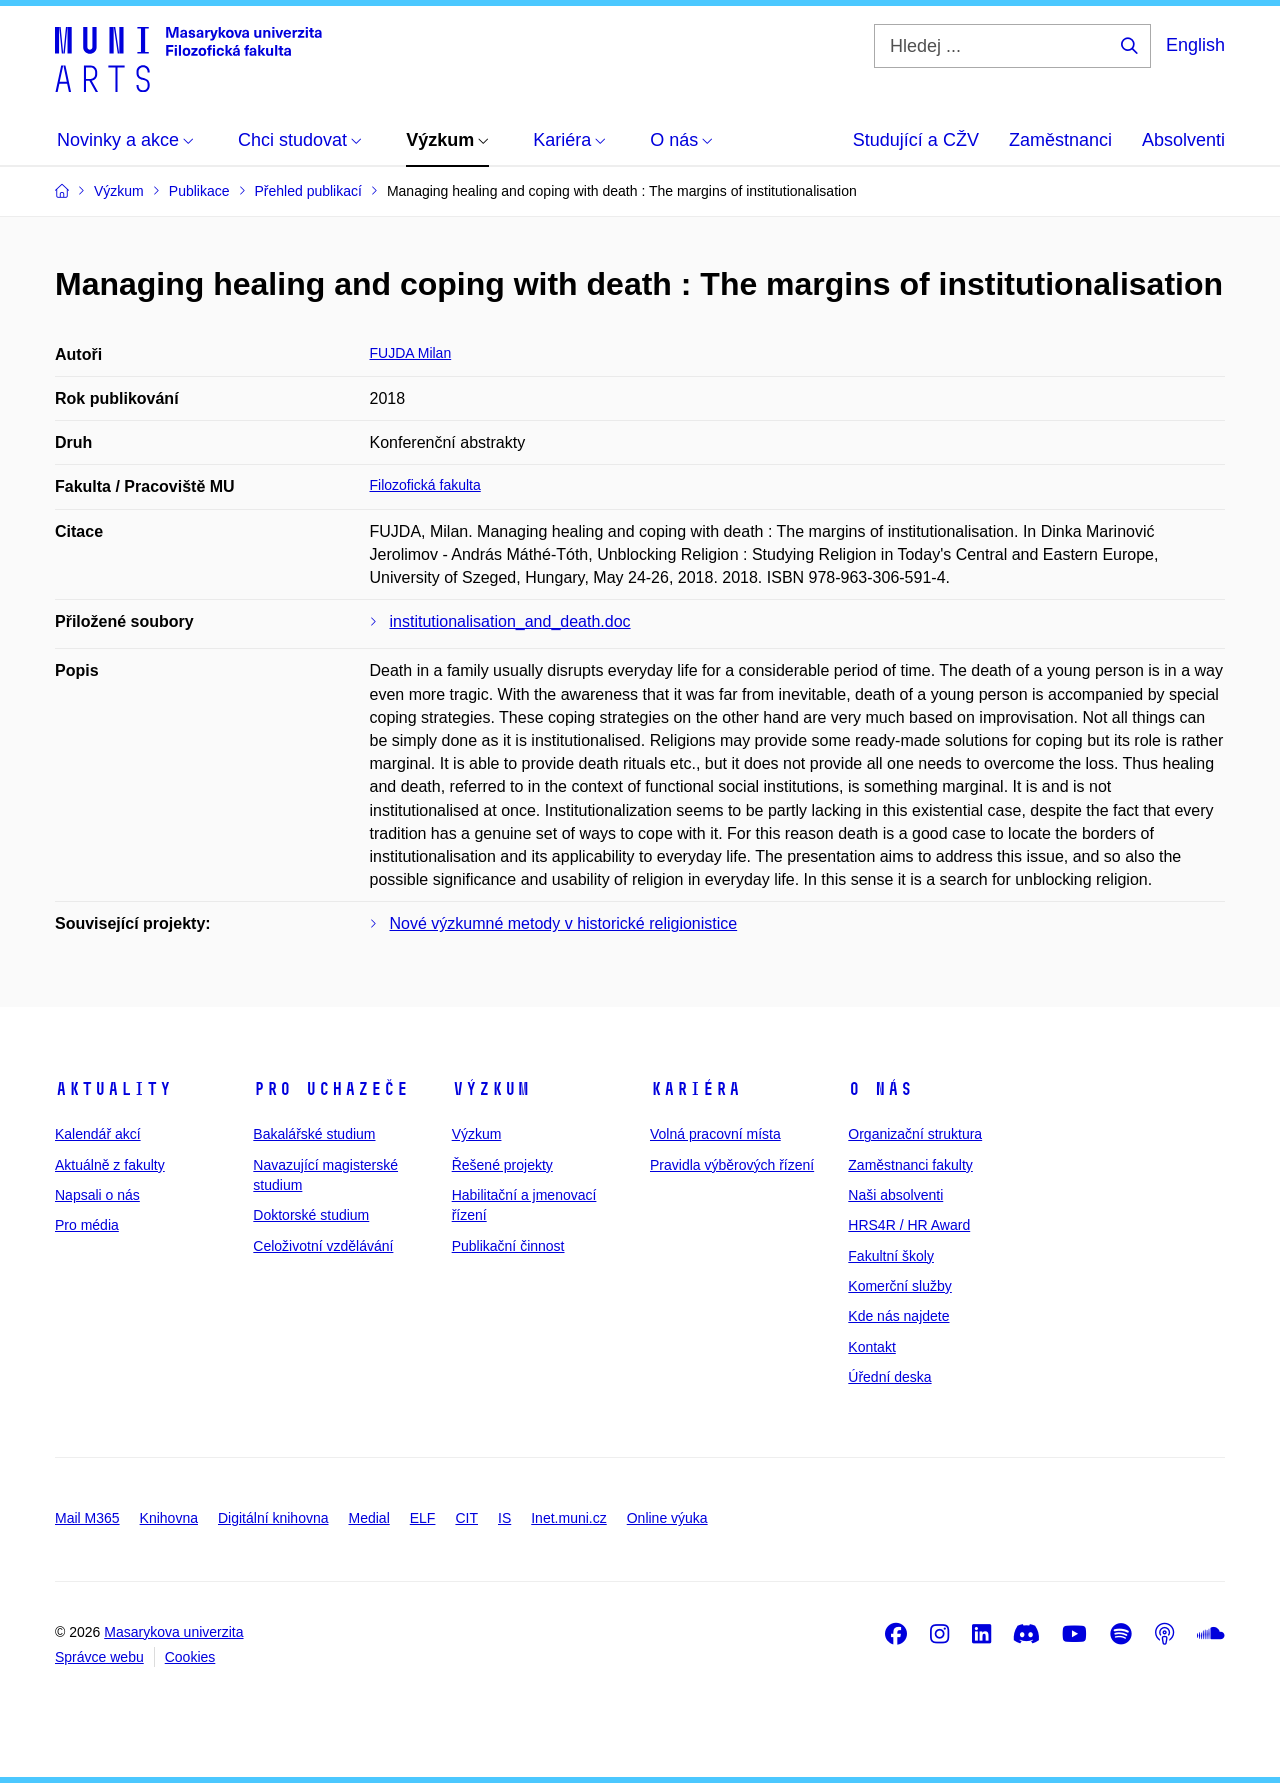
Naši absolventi (895, 1195)
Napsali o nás (97, 1195)
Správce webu (99, 1657)
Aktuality (113, 1089)
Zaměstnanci (1060, 140)
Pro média (87, 1225)
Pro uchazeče (331, 1089)
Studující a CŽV (916, 140)
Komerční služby (899, 1286)
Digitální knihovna (273, 1518)
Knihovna (169, 1518)
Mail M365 (87, 1518)
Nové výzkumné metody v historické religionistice (564, 923)
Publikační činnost (508, 1246)
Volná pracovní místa (715, 1134)
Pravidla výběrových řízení (732, 1165)
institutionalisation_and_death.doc (510, 621)
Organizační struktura (915, 1134)
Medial (369, 1518)
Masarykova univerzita (173, 1632)
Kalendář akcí (98, 1134)
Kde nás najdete (898, 1316)
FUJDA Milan (411, 353)
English (1195, 45)
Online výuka (667, 1518)
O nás (880, 1089)
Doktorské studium (311, 1215)
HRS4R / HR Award (909, 1225)
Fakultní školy (891, 1256)
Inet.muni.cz (568, 1518)
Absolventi (1183, 140)
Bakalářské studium (314, 1134)
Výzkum (491, 1089)
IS (504, 1518)
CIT (466, 1518)
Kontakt (871, 1347)
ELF (423, 1518)
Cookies (190, 1657)
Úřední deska (889, 1377)
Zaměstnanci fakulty (910, 1165)
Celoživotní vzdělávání (323, 1246)
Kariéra (695, 1089)
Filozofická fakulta (425, 485)
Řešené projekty (502, 1165)
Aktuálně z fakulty (110, 1165)
